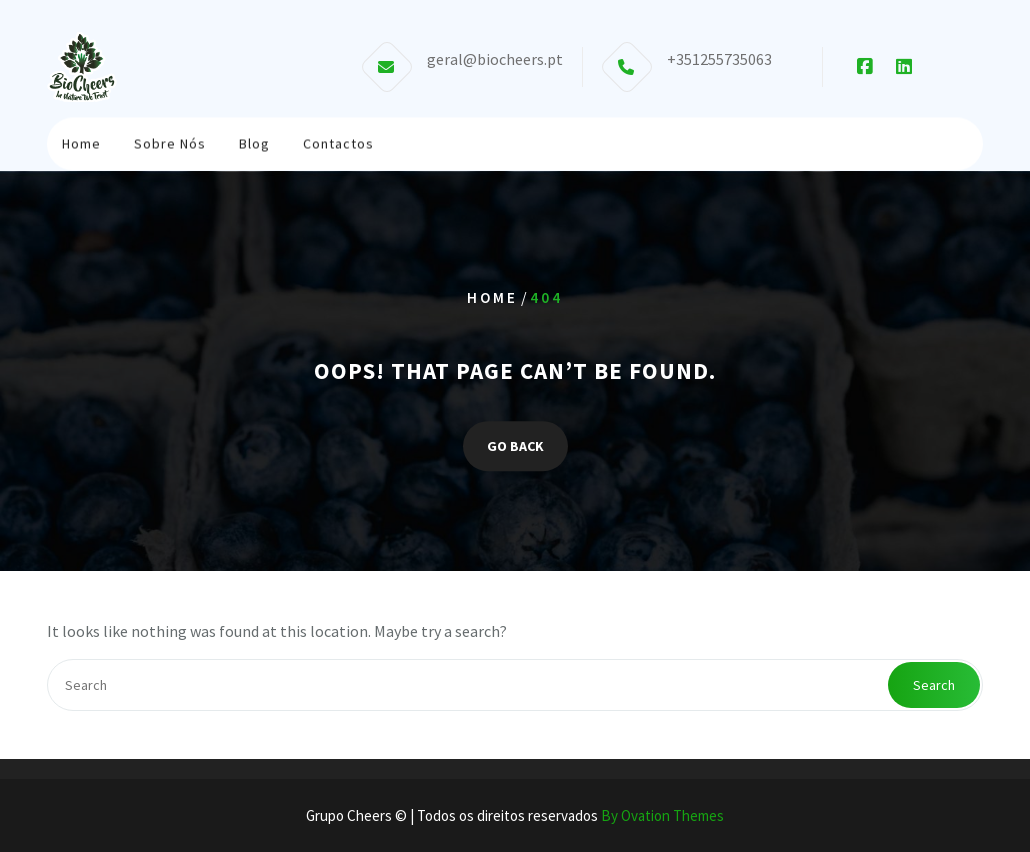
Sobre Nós (170, 142)
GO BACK (515, 446)
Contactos (338, 142)
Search (934, 685)
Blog (254, 142)
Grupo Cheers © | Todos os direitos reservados (515, 815)
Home (81, 142)
